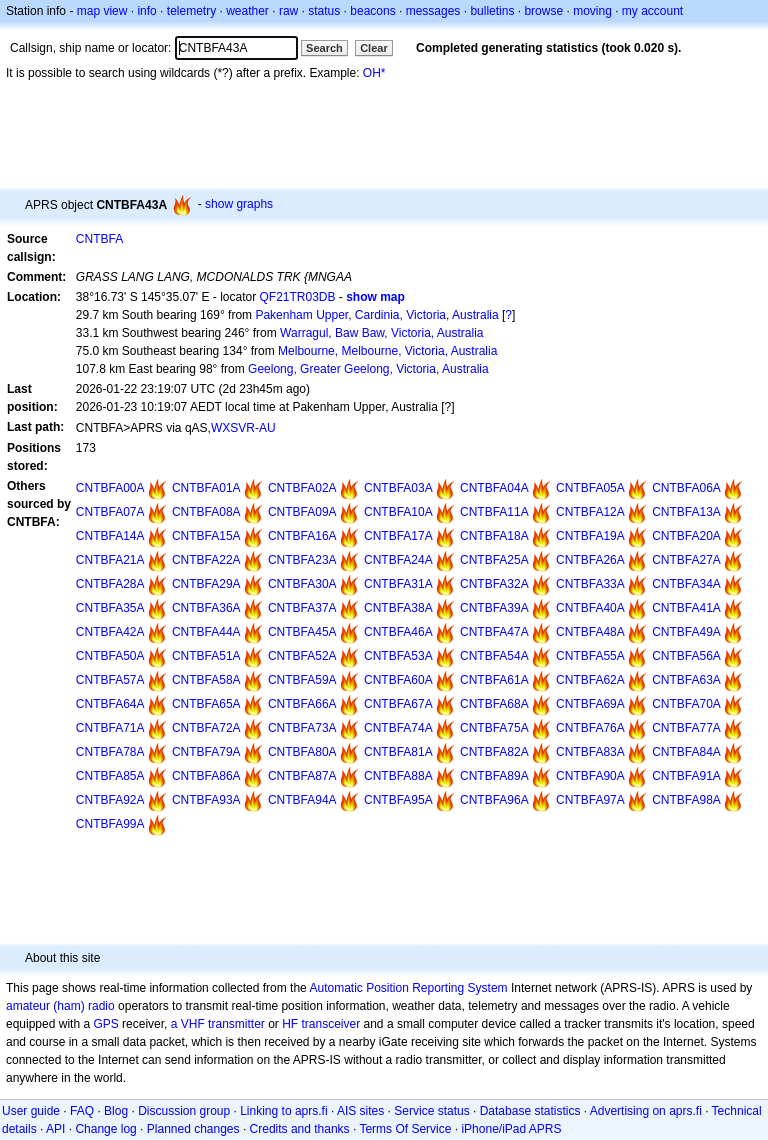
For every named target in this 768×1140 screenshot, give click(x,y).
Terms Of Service (405, 1129)
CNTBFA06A (686, 488)
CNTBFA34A (686, 584)
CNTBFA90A (590, 776)
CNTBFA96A (494, 800)
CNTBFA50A (110, 656)
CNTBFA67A (398, 704)
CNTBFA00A (110, 488)
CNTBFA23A (302, 560)
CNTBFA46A (398, 632)
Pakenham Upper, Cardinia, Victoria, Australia (376, 315)
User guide (31, 1111)
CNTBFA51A (206, 656)
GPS (105, 1024)
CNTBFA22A (206, 560)
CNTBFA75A (494, 728)
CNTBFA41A (686, 608)
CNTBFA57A (110, 680)
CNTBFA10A (398, 512)
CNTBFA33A (590, 584)
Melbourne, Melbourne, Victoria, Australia (387, 351)
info (146, 11)
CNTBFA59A (302, 680)
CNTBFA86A (206, 776)
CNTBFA (99, 239)
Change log (105, 1129)
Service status (431, 1111)
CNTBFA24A (398, 560)
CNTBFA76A (590, 728)
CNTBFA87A (302, 776)
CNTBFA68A (494, 704)
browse (543, 11)
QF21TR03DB (297, 297)
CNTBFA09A (302, 512)
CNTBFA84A (686, 752)
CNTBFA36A (206, 608)
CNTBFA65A (206, 704)
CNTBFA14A (110, 536)
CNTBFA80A (302, 752)
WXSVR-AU (243, 428)
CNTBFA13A (686, 512)
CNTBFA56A (686, 656)
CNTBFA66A (302, 704)
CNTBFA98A (686, 800)
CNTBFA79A (206, 752)
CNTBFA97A (590, 800)
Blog (116, 1111)
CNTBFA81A (398, 752)
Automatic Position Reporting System (408, 988)
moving (592, 11)
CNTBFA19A (590, 536)
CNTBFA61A (494, 680)
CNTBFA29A (206, 584)
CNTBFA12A (590, 512)
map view (102, 11)
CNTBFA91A (686, 776)
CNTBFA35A (110, 608)
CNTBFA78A (110, 752)
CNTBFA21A (110, 560)
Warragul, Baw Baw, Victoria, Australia (381, 333)
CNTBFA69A (590, 704)
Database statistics (530, 1111)
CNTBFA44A (206, 632)
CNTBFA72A (206, 728)
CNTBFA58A (206, 680)
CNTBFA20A (686, 536)
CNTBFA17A (398, 536)
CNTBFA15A (206, 536)
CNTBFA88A (398, 776)
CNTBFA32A (494, 584)
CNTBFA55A (590, 656)
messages (433, 11)
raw (288, 11)
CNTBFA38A (398, 608)
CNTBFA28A (110, 584)
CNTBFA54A (494, 656)
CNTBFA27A (686, 560)
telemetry (191, 11)
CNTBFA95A (398, 800)
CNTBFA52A (302, 656)
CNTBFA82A (494, 752)
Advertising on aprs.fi (646, 1111)
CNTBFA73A (302, 728)
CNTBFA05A (590, 488)
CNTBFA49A (686, 632)
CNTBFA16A (302, 536)
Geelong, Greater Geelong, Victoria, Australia (368, 369)
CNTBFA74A (398, 728)
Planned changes (193, 1129)
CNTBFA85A (110, 776)
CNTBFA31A (398, 584)
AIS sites (360, 1111)
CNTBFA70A (686, 704)
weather (247, 11)
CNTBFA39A (494, 608)
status (324, 11)
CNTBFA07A (110, 512)
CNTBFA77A (686, 728)
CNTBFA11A (494, 512)
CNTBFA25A (494, 560)
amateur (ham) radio (60, 1006)
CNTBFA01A (206, 488)
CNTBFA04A (494, 488)
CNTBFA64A (110, 704)
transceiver (331, 1024)
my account (652, 11)
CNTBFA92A (110, 800)
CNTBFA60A (398, 680)
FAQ (82, 1111)
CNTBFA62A (590, 680)
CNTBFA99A (110, 824)
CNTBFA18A (494, 536)
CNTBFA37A (302, 608)
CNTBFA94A (302, 800)
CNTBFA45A (302, 632)
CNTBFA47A (494, 632)
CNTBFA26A (590, 560)
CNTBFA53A (398, 656)
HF (290, 1024)
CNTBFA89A (494, 776)
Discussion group (184, 1111)
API (55, 1129)
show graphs (239, 204)
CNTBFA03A (398, 488)
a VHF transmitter (218, 1024)
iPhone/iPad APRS (511, 1129)
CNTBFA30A (302, 584)
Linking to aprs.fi (283, 1111)
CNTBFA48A (590, 632)
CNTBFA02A (302, 488)
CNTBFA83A (590, 752)
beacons (372, 11)
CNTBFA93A (206, 800)
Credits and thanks (300, 1129)
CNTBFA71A (110, 728)
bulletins (492, 11)
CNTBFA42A (110, 632)
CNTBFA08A (206, 512)
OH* (374, 73)
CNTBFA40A (590, 608)
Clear (374, 48)
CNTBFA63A (686, 680)
